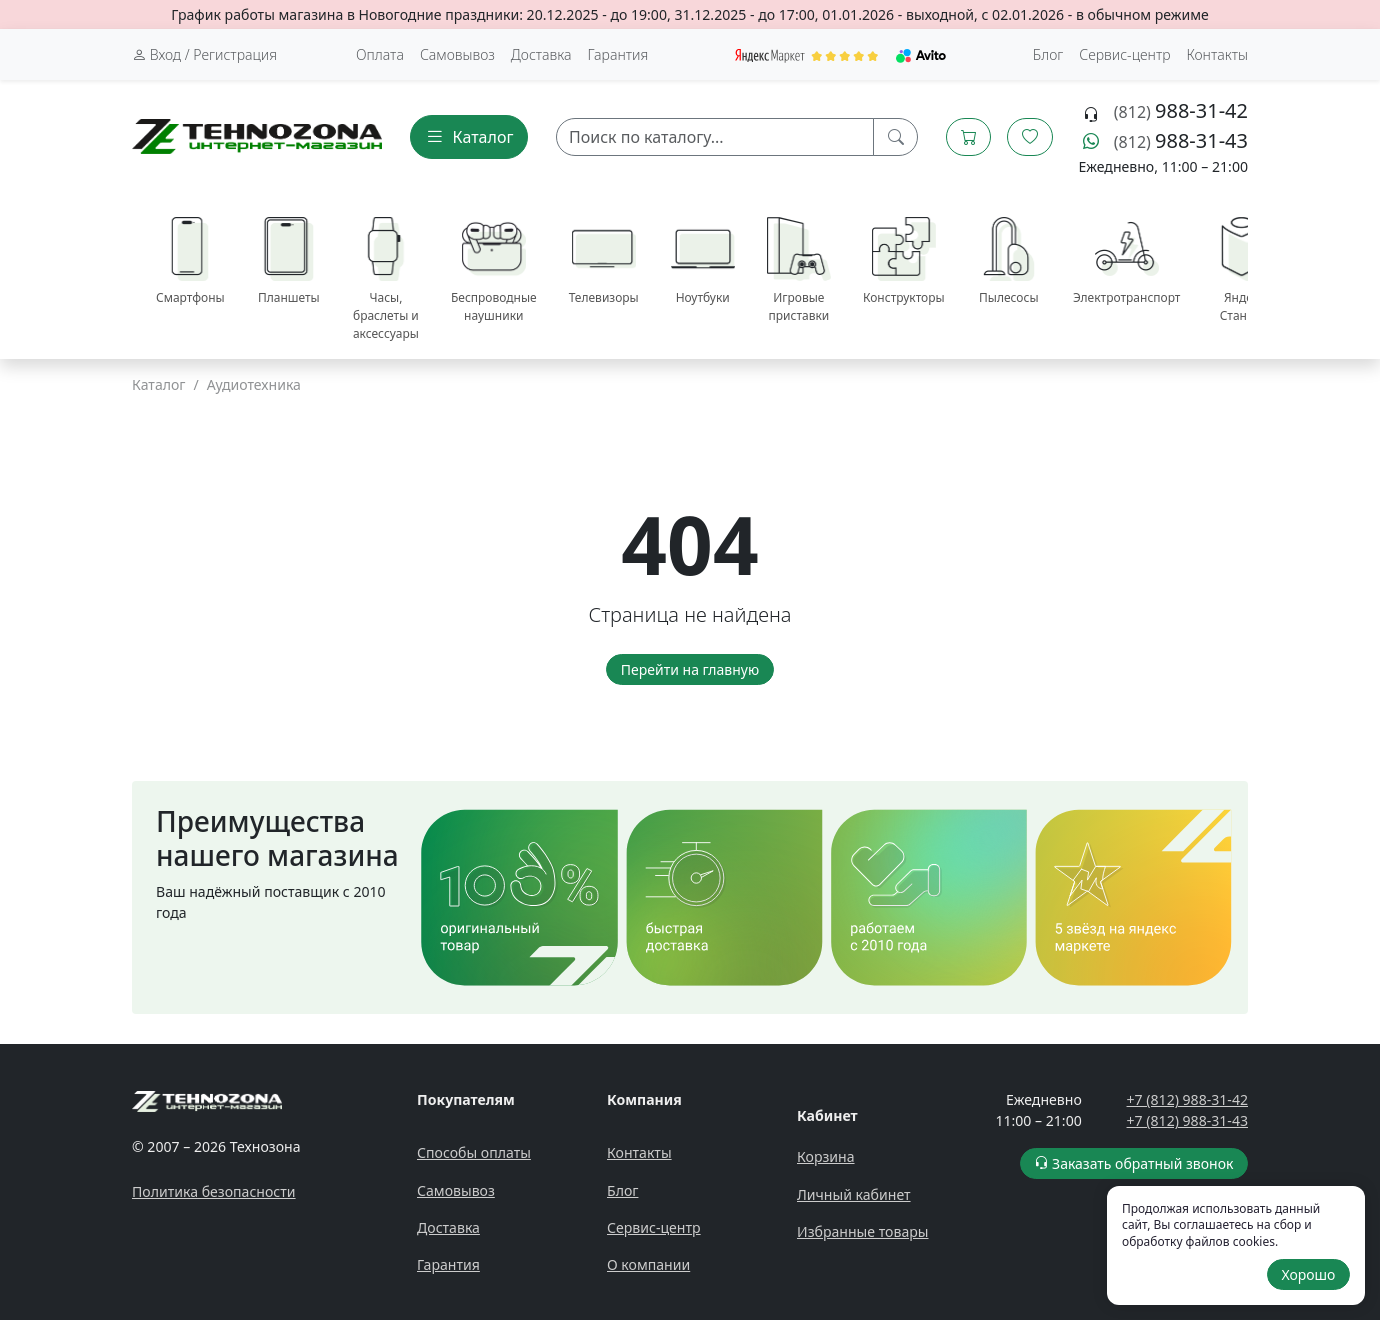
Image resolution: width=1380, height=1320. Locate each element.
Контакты (1217, 54)
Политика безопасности (214, 1191)
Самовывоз (457, 54)
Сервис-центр (654, 1227)
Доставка (541, 54)
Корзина (826, 1156)
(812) (1181, 112)
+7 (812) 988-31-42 (1187, 1099)
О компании (648, 1264)
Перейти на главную (690, 669)
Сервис (1124, 54)
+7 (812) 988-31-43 (1187, 1120)
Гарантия (618, 54)
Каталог (159, 384)
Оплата (380, 54)
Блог (1048, 54)
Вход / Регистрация (204, 54)
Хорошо (1308, 1274)
